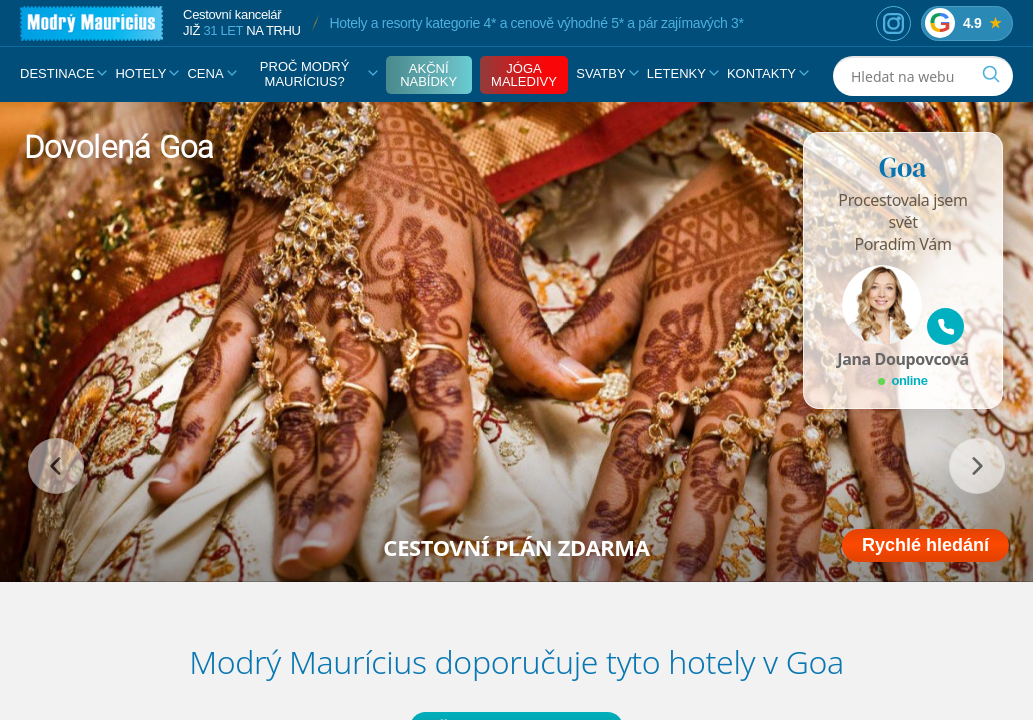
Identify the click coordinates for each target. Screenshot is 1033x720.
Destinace (63, 73)
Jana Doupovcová (902, 359)
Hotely (147, 73)
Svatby (607, 73)
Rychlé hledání (925, 545)
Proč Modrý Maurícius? (319, 74)
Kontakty (768, 73)
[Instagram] (893, 23)
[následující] (977, 466)
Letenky (683, 73)
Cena (211, 73)
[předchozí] (56, 466)
